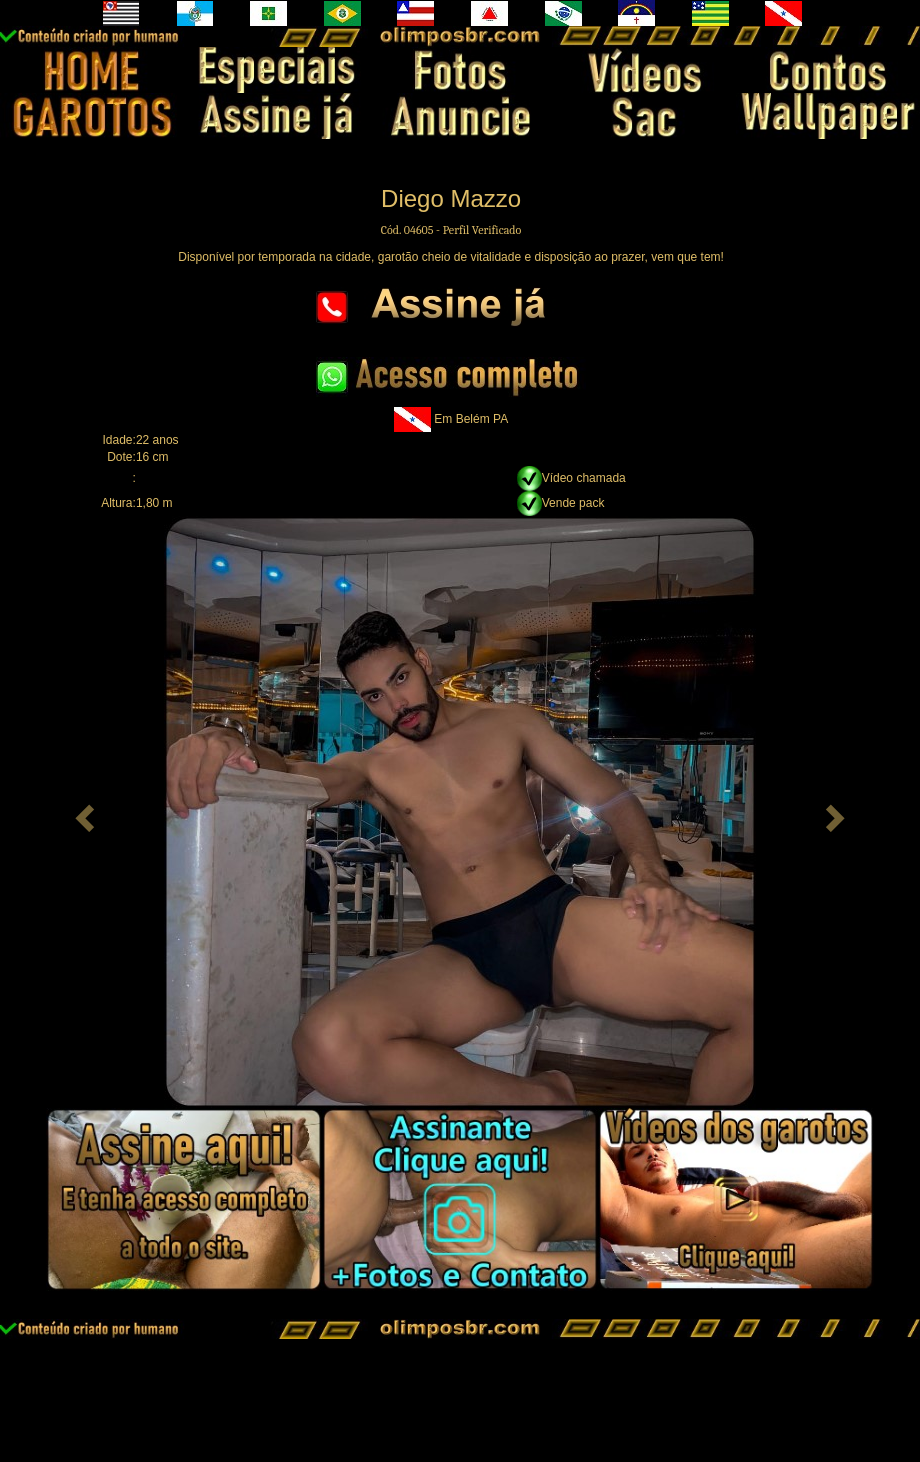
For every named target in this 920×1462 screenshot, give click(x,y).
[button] (82, 812)
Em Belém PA (471, 418)
